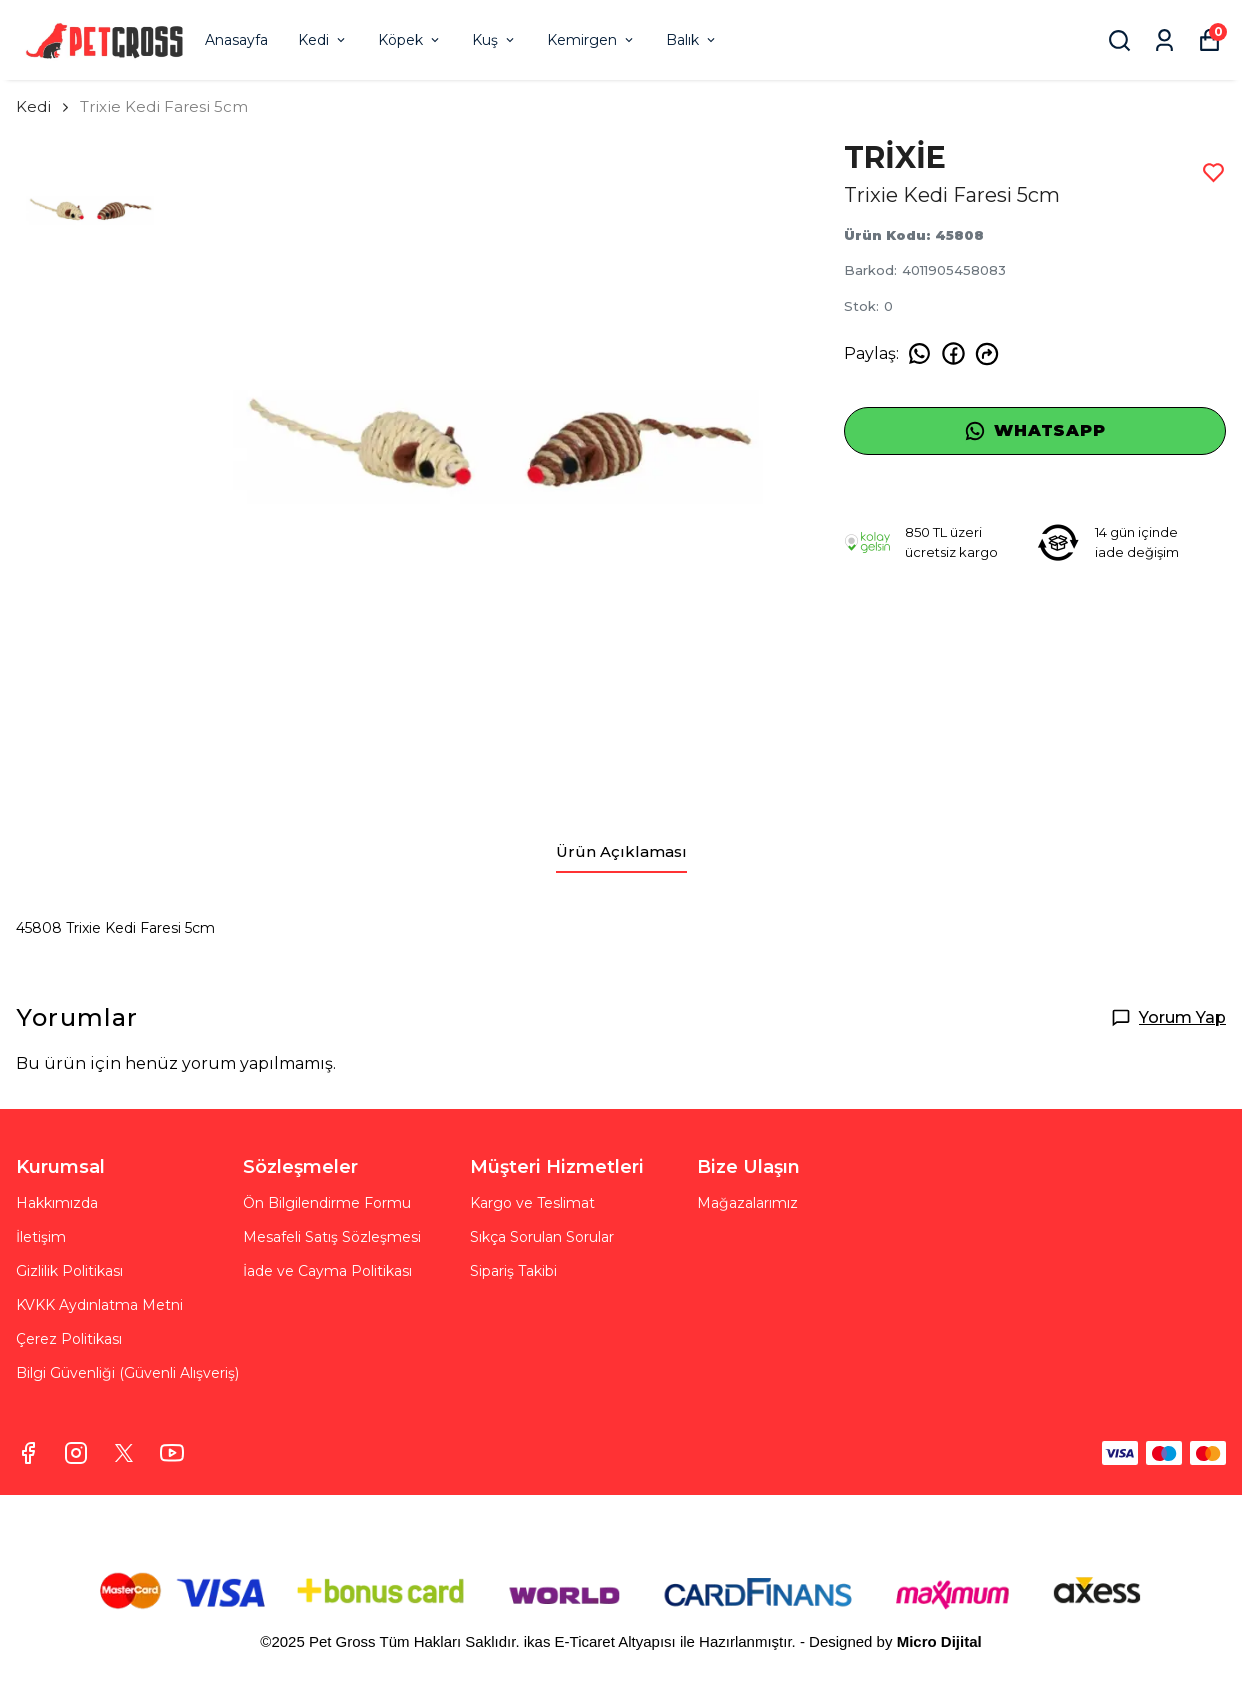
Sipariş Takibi (513, 1271)
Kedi (323, 40)
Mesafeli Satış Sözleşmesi (332, 1237)
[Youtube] (172, 1453)
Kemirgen (591, 40)
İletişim (41, 1237)
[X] (124, 1453)
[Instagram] (76, 1453)
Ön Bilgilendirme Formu (327, 1203)
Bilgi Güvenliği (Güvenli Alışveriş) (127, 1373)
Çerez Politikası (69, 1339)
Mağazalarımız (747, 1203)
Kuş (494, 40)
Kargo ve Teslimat (532, 1203)
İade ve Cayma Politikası (327, 1271)
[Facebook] (28, 1453)
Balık (692, 40)
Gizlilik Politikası (69, 1271)
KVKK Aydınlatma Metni (99, 1305)
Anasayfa (236, 40)
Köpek (410, 40)
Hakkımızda (57, 1203)
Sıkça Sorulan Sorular (542, 1237)
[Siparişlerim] (1164, 40)
